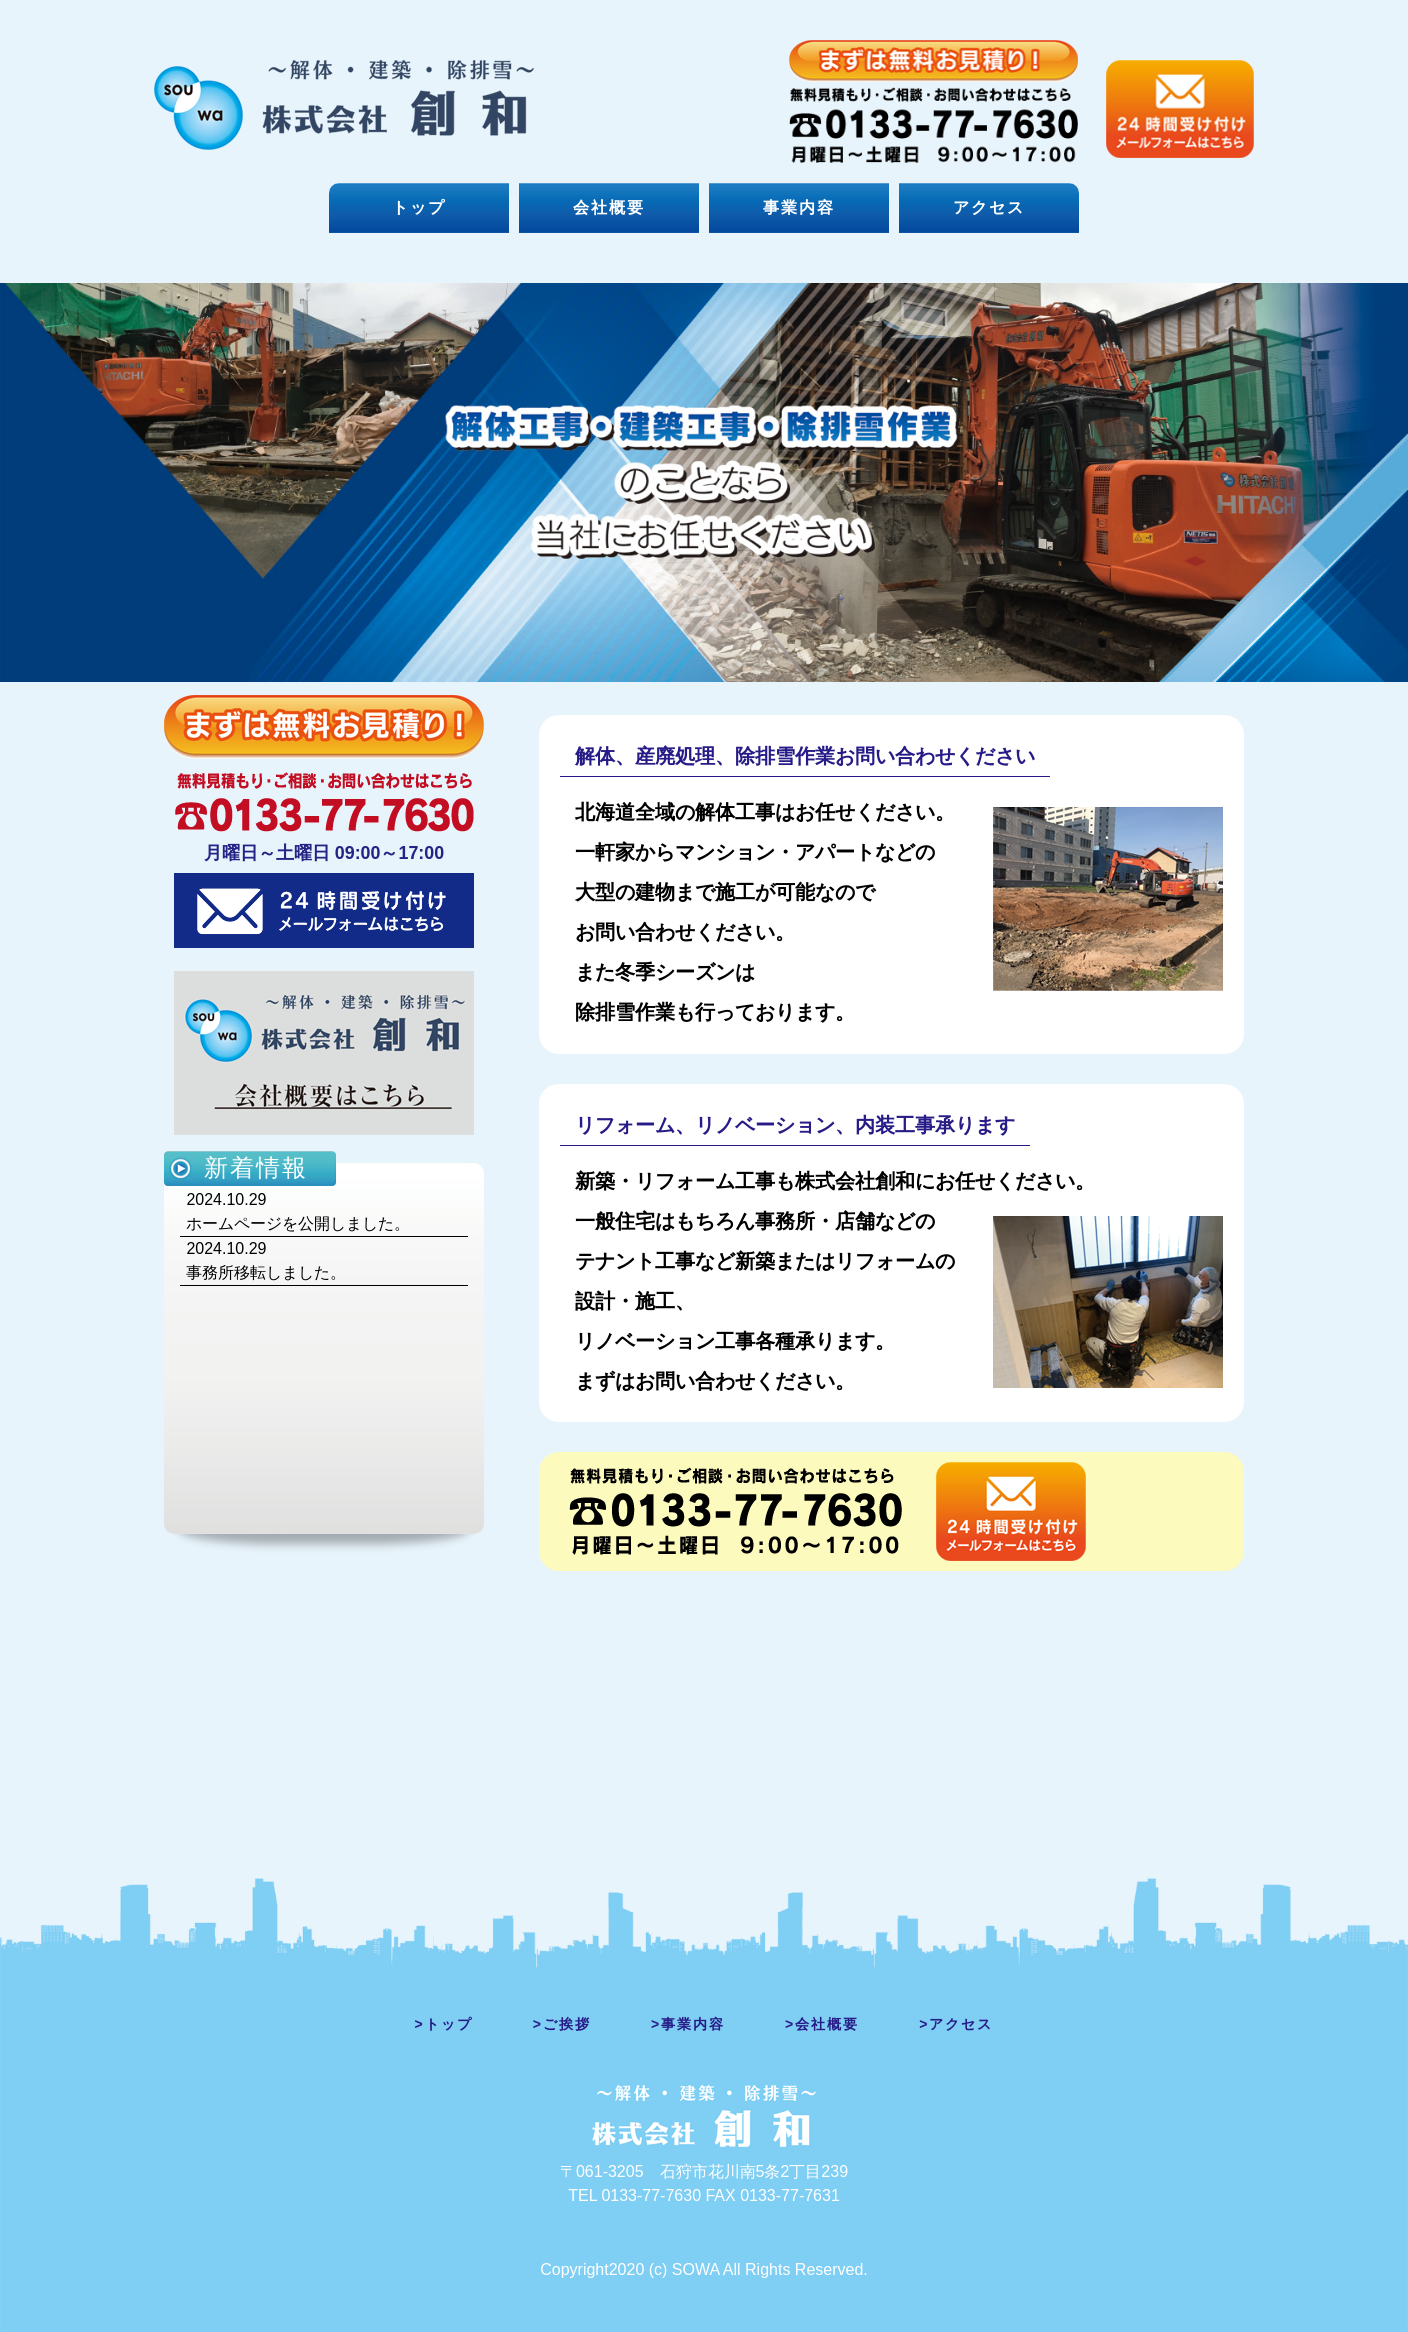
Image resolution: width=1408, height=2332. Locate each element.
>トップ (444, 2024)
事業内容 (799, 207)
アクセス (989, 207)
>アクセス (956, 2024)
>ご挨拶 (562, 2024)
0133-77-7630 (651, 2195)
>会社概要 (822, 2024)
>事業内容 (688, 2024)
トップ (419, 207)
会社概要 (609, 207)
